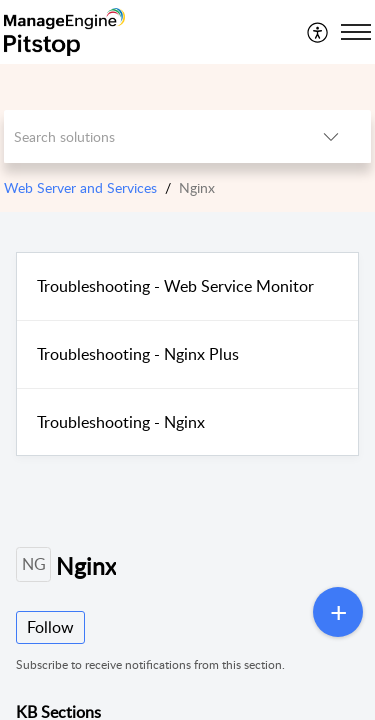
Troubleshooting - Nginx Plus (138, 354)
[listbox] (331, 136)
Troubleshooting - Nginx (121, 422)
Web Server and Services (80, 187)
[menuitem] (318, 32)
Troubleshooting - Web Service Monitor (175, 286)
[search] (148, 136)
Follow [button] (50, 627)
